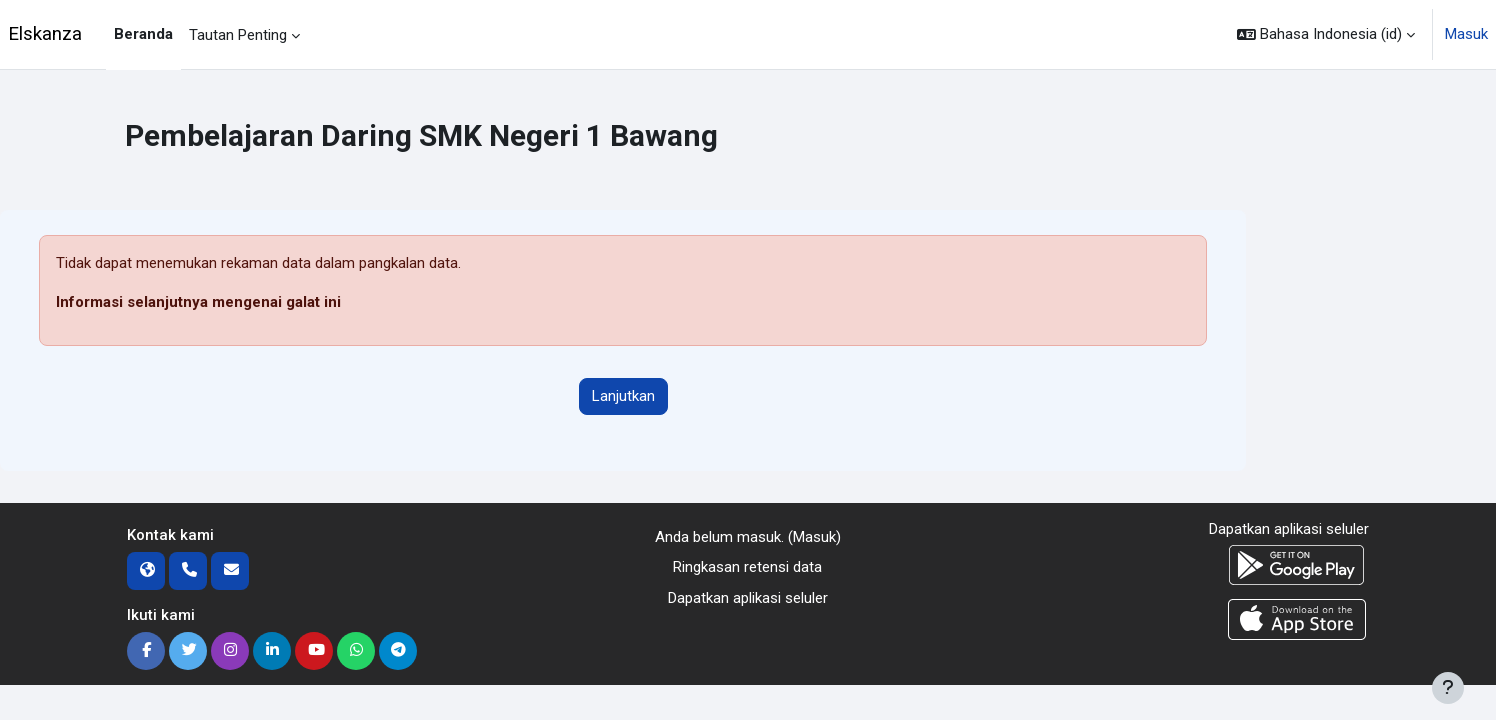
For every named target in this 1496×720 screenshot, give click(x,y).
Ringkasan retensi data (747, 567)
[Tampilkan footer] (1448, 688)
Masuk (1466, 34)
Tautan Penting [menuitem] (238, 35)
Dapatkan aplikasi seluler (748, 598)
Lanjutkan (623, 396)
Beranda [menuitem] (143, 34)
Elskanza (45, 34)
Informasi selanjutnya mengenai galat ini (198, 302)
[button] (1326, 34)
